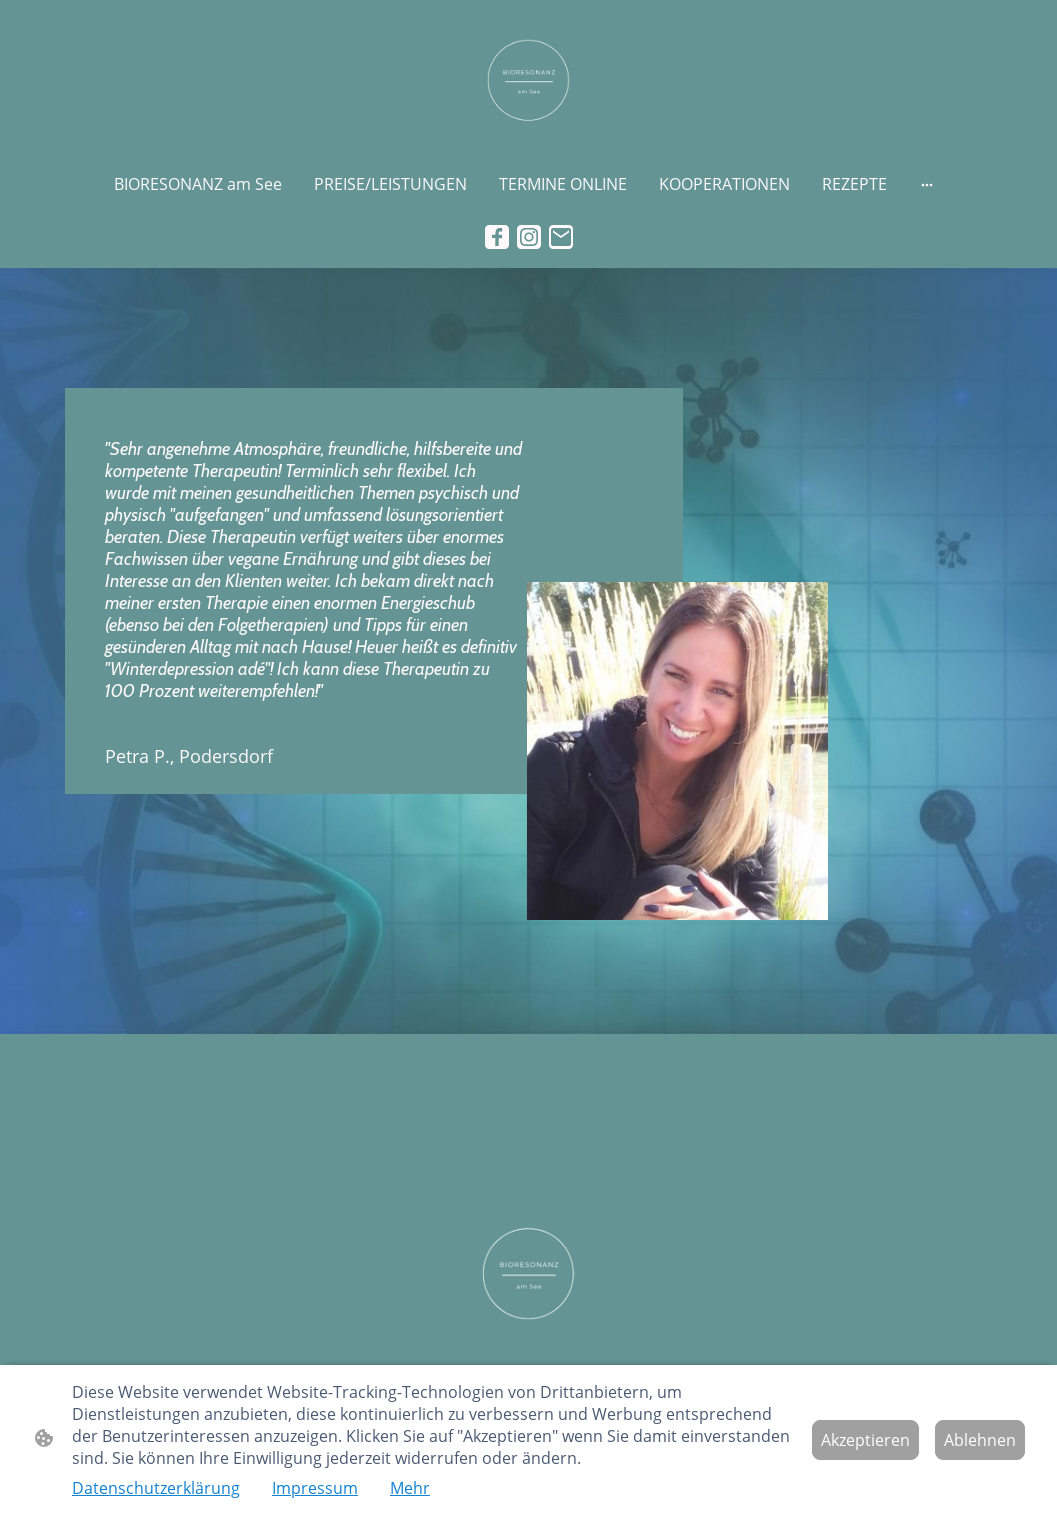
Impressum (315, 1488)
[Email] (561, 237)
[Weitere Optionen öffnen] (927, 184)
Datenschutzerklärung (156, 1488)
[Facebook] (497, 237)
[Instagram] (529, 237)
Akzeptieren (865, 1440)
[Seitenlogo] (528, 81)
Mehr (410, 1488)
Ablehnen (980, 1440)
